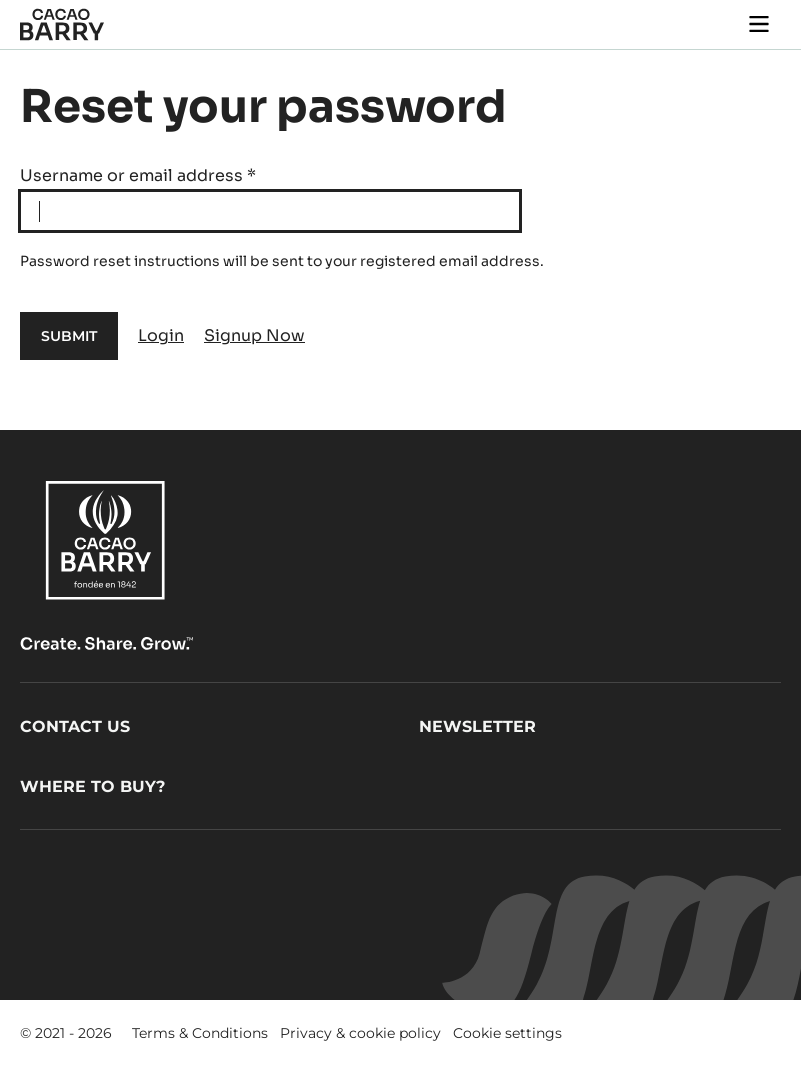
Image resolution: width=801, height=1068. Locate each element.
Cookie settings (507, 1033)
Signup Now (254, 335)
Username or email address (138, 175)
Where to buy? (92, 786)
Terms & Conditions (200, 1033)
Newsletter (477, 726)
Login (161, 335)
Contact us (75, 726)
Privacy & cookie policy (360, 1033)
